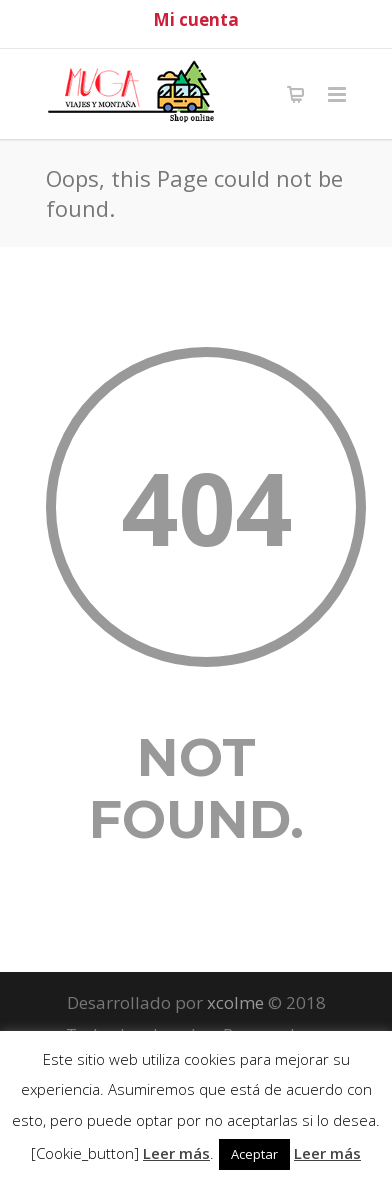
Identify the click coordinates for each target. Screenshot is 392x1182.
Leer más (176, 1153)
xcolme (235, 1002)
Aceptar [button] (254, 1154)
